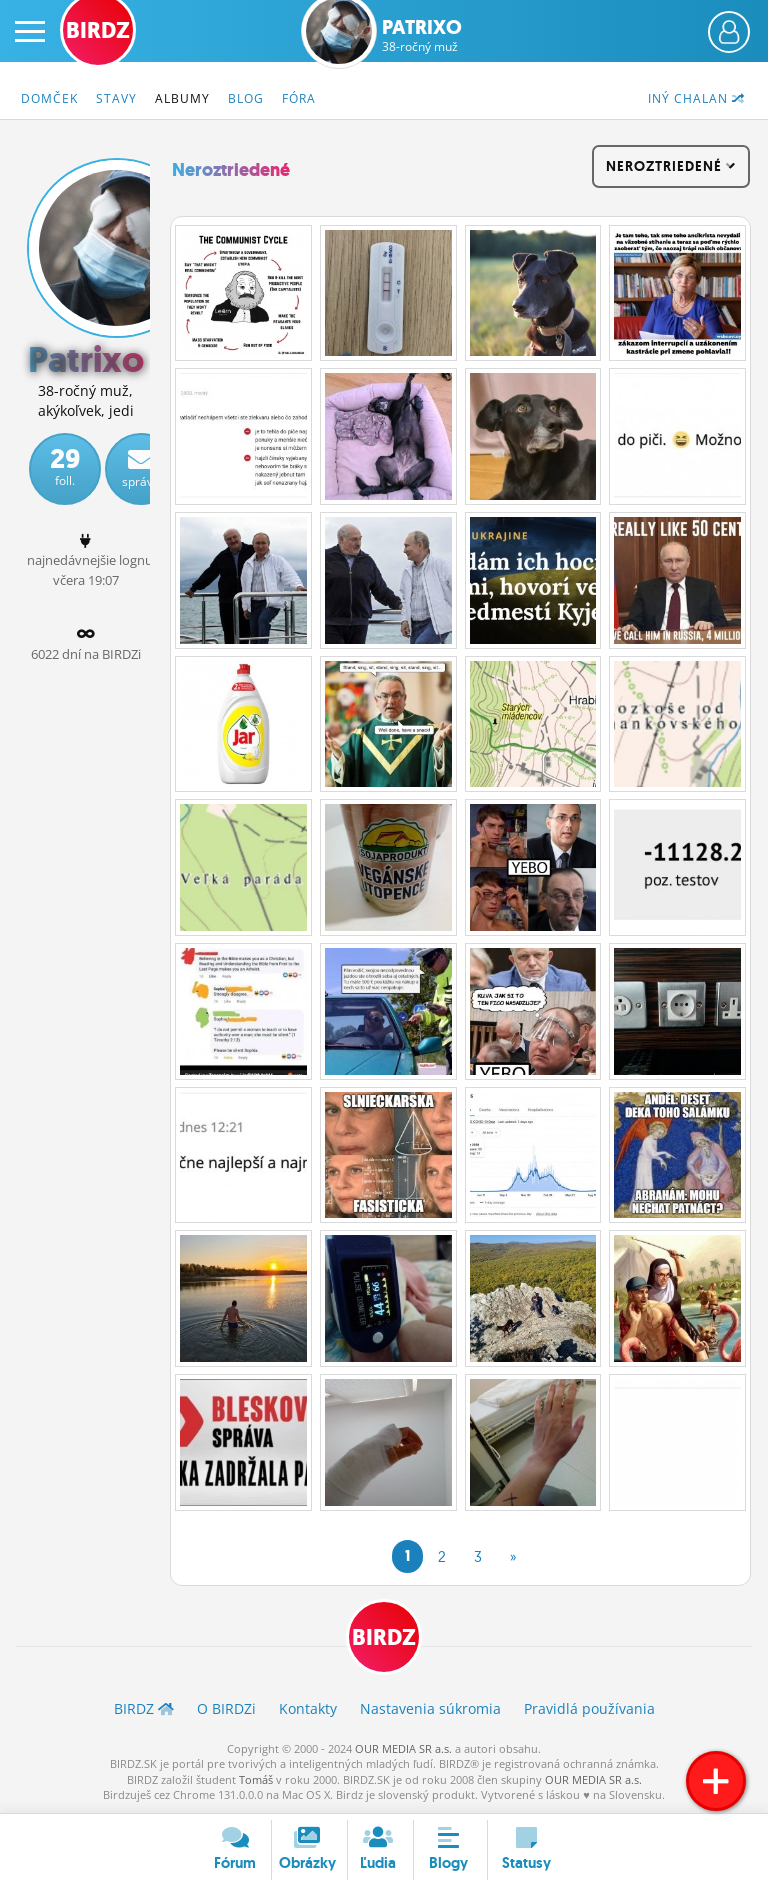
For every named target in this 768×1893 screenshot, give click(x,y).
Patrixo (422, 35)
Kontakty (308, 1708)
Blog (246, 98)
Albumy (182, 98)
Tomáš (256, 1779)
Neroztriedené (231, 170)
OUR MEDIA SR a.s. (403, 1748)
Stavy (116, 98)
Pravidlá (589, 1708)
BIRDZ (384, 1637)
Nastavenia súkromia (430, 1708)
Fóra (299, 98)
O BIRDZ (226, 1708)
